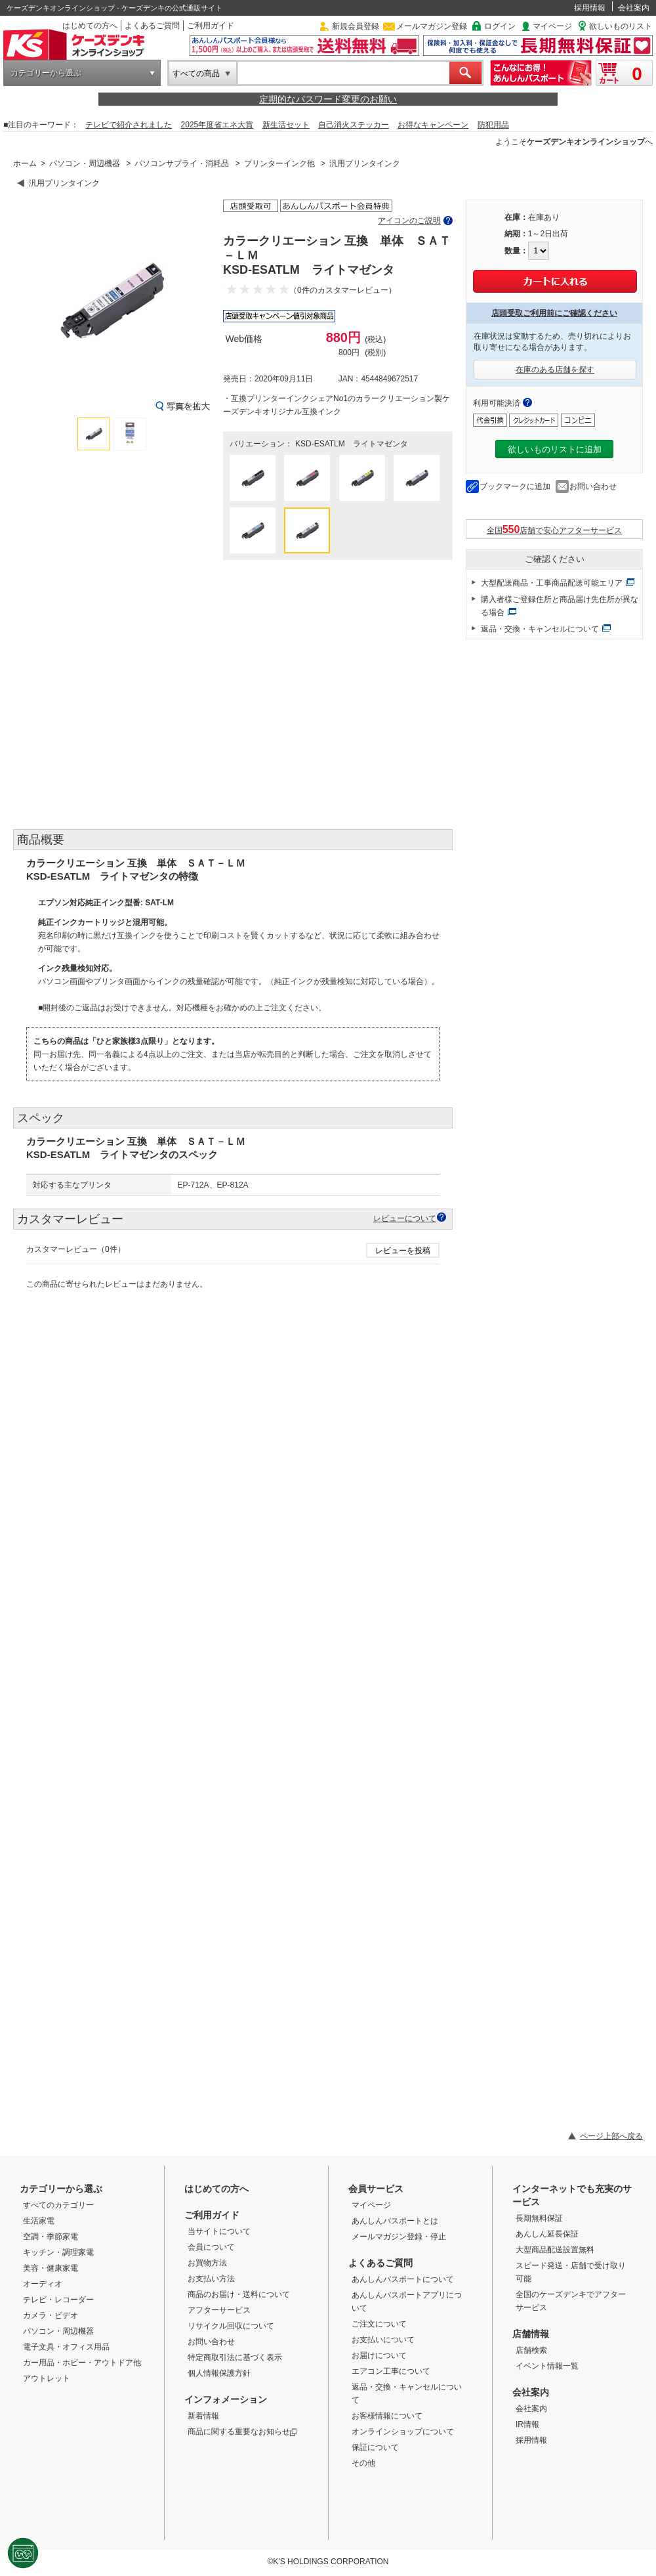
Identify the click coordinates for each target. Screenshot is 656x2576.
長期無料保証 (539, 2218)
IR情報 (527, 2424)
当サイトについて (219, 2231)
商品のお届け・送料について (239, 2294)
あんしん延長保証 (547, 2234)
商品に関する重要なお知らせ (242, 2431)
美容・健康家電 (50, 2268)
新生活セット (286, 124)
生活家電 (38, 2220)
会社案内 (633, 7)
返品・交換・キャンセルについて (540, 628)
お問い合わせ (593, 486)
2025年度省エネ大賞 (217, 124)
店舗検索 (531, 2350)
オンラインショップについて (403, 2431)
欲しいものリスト (620, 26)
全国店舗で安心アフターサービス (555, 529)
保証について (375, 2447)
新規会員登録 (355, 26)
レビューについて (404, 1218)
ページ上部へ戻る (611, 2136)
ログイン (500, 26)
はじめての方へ (89, 25)
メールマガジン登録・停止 (399, 2236)
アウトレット (46, 2378)
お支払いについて (383, 2339)
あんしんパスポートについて (403, 2279)
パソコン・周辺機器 (84, 163)
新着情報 (203, 2415)
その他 (363, 2463)
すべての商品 (196, 73)
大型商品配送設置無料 (555, 2249)
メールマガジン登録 (431, 26)
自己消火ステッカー (353, 124)
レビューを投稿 (402, 1250)
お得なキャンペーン (433, 124)
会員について (211, 2247)
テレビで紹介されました (128, 124)
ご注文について (379, 2324)
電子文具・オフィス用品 (66, 2346)
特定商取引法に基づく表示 (235, 2357)
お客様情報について (387, 2415)
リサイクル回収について (231, 2325)
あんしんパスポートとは (395, 2220)
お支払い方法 (211, 2278)
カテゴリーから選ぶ (45, 72)
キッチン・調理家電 (58, 2252)
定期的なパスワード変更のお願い (328, 99)
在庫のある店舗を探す (555, 369)
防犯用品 (493, 124)
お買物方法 (207, 2262)
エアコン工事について (391, 2371)
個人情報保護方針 (219, 2373)
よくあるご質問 (152, 25)
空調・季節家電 (50, 2236)
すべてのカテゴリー (58, 2205)
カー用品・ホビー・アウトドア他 (82, 2362)
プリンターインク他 (279, 163)
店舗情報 (530, 2334)
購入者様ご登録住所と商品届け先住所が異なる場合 (559, 606)
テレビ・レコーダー (58, 2299)
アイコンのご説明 (409, 220)
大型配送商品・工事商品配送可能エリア (552, 583)
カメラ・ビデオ (50, 2315)
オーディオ (42, 2283)
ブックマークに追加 (515, 486)
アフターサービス (219, 2310)
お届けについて (379, 2355)
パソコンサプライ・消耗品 (181, 163)
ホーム (25, 163)
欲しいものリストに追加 (555, 449)
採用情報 (589, 7)
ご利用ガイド (210, 25)
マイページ (552, 26)
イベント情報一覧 (547, 2366)
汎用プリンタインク (364, 163)
